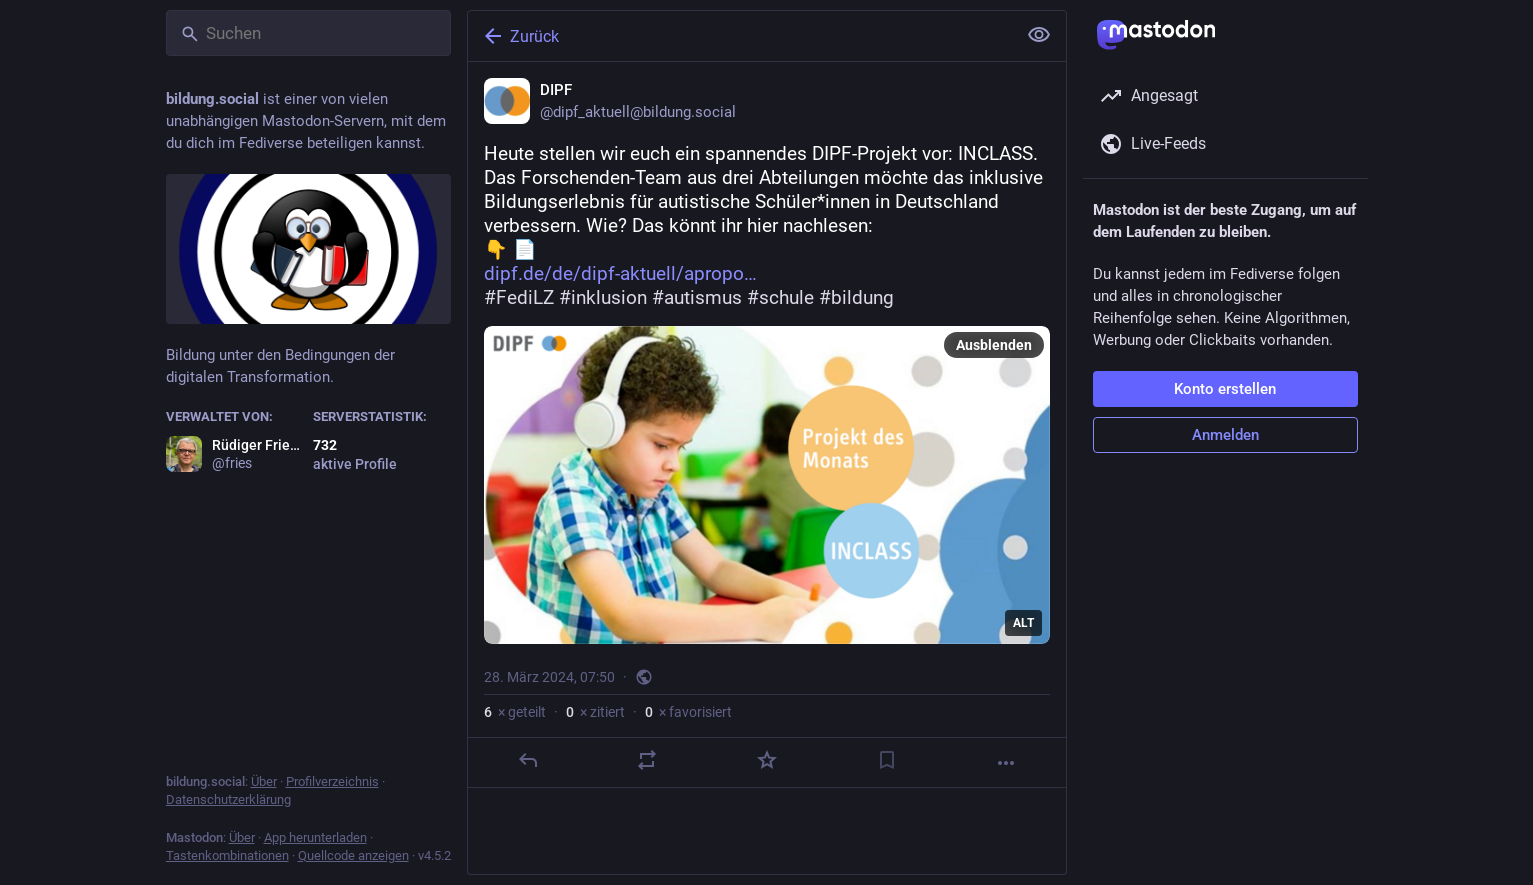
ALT (1023, 623)
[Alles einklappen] (1039, 35)
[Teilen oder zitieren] (647, 760)
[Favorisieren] (766, 760)
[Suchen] (308, 33)
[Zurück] (740, 36)
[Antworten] (527, 760)
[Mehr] (1006, 763)
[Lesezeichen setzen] (886, 760)
